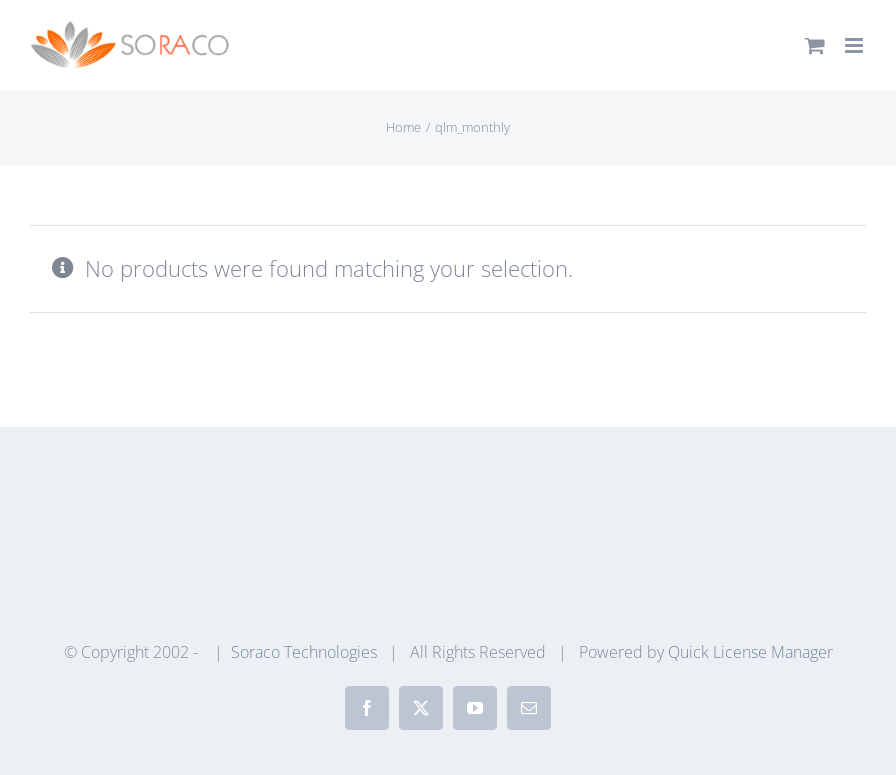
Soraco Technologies (304, 652)
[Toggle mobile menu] (855, 45)
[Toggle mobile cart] (815, 45)
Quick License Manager (750, 652)
